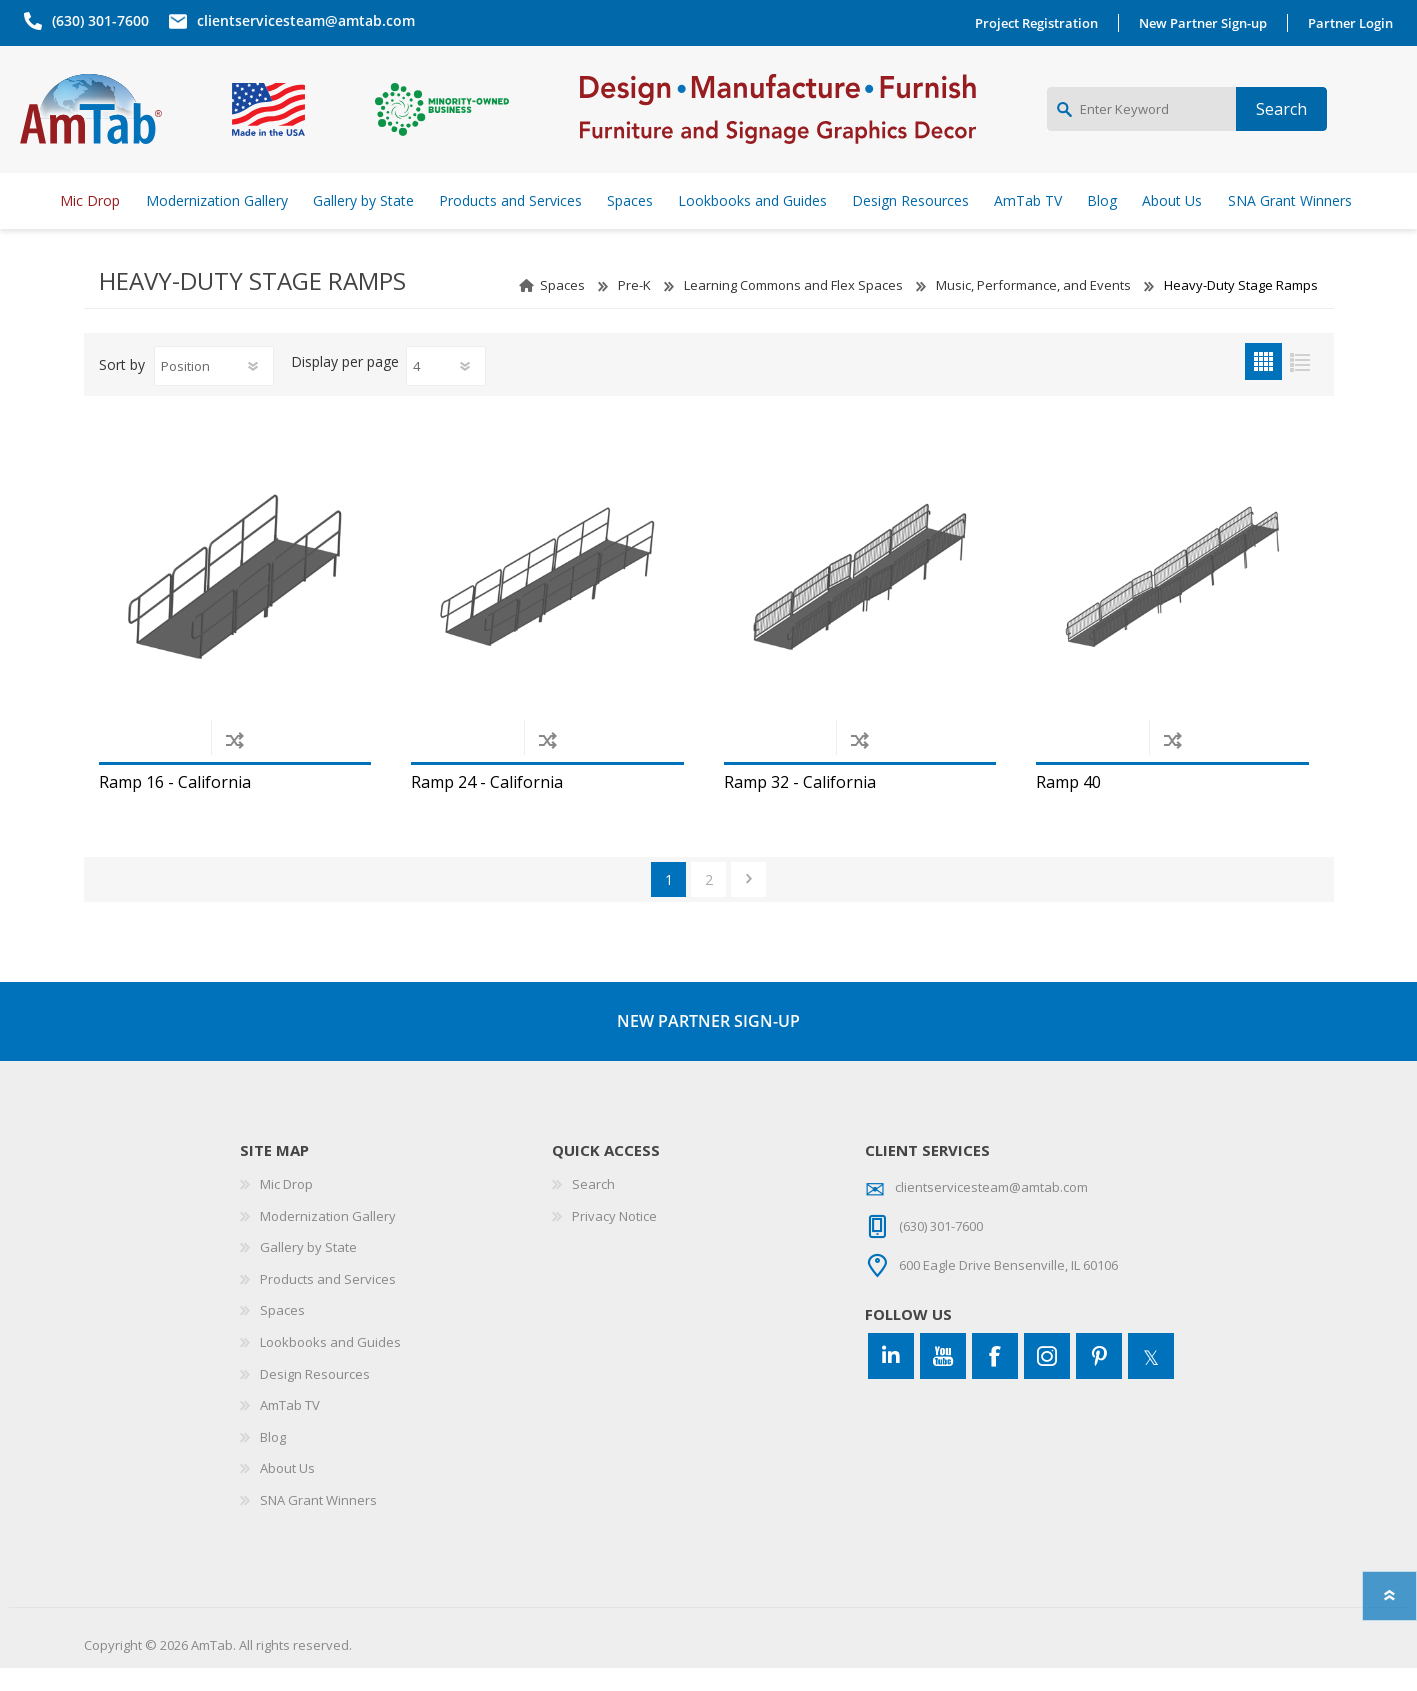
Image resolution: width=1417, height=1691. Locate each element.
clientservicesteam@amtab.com (302, 20)
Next (748, 902)
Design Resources (315, 1397)
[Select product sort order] (214, 390)
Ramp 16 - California (175, 805)
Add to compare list (234, 762)
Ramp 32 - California (800, 805)
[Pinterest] (1099, 1380)
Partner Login (1354, 23)
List (1300, 385)
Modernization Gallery (328, 1239)
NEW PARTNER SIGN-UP (708, 1044)
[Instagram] (1047, 1380)
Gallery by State (308, 1271)
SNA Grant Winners (318, 1523)
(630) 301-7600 (96, 20)
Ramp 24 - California (487, 805)
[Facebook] (995, 1380)
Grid (1263, 385)
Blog (273, 1460)
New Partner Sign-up (1207, 23)
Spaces (562, 309)
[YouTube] (943, 1380)
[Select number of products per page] (446, 390)
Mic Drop (286, 1207)
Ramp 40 (1068, 805)
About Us (287, 1492)
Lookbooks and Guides (330, 1365)
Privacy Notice (614, 1239)
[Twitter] (1151, 1380)
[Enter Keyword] (1141, 121)
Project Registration (1040, 23)
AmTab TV (290, 1429)
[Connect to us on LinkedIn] (891, 1380)
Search (593, 1207)
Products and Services (328, 1302)
